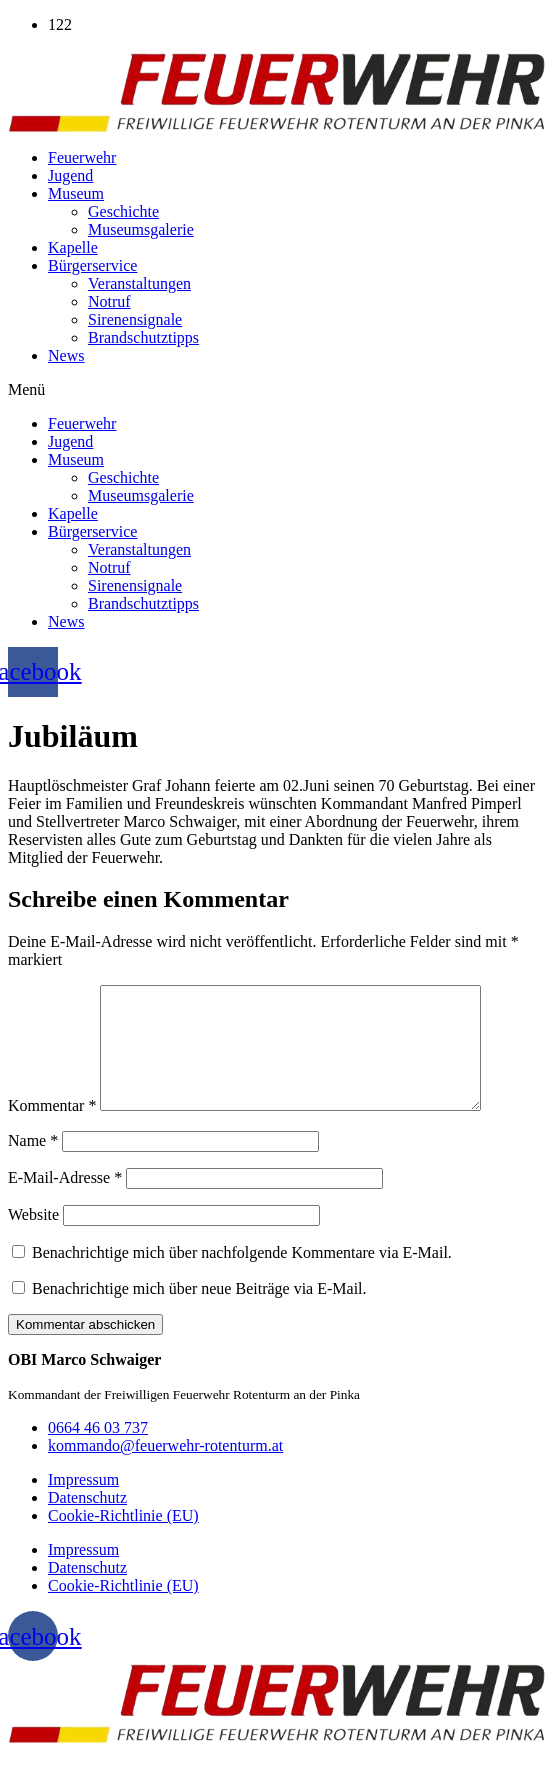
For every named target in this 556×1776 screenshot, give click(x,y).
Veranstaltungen (139, 283)
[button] (278, 390)
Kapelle (73, 247)
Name (33, 1164)
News (66, 355)
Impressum (83, 1503)
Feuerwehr (82, 157)
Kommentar (52, 1129)
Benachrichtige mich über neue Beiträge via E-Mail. (199, 1312)
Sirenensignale (135, 319)
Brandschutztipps (143, 337)
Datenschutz (87, 1521)
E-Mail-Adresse (65, 1201)
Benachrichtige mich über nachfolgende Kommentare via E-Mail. (242, 1276)
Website (33, 1238)
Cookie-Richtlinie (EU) (123, 1539)
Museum (76, 193)
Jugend (70, 175)
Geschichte (123, 211)
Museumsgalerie (141, 229)
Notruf (109, 301)
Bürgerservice (92, 265)
